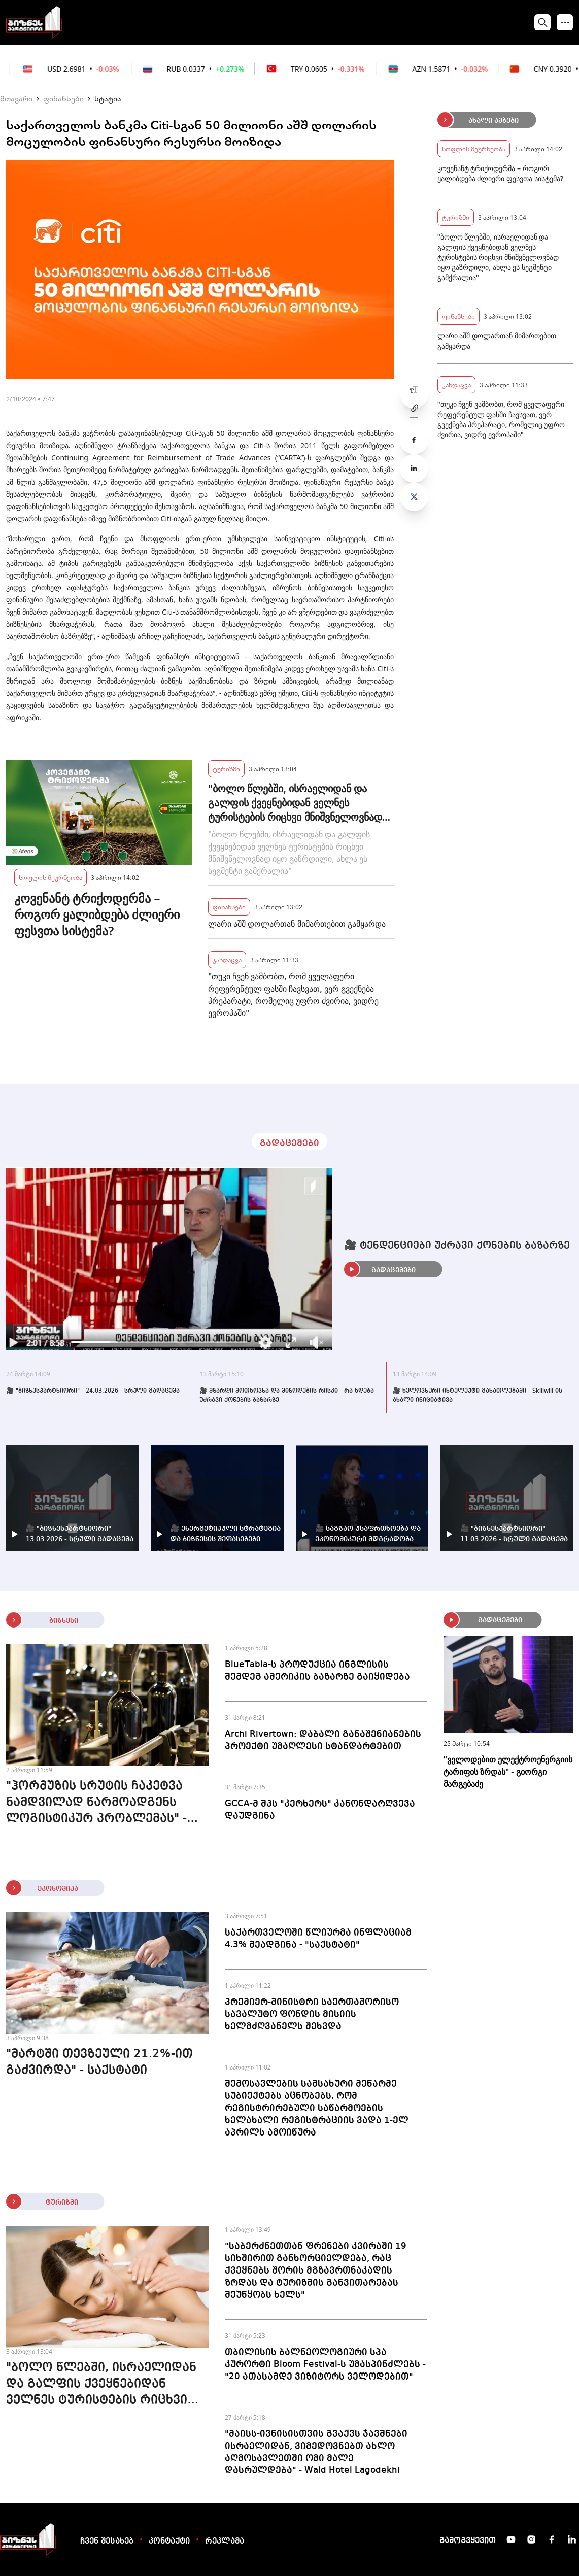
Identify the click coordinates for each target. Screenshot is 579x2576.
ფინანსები (63, 98)
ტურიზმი (226, 768)
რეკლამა (224, 2541)
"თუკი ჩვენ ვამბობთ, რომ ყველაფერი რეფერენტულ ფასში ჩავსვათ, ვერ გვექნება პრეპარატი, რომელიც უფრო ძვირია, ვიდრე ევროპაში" (293, 995)
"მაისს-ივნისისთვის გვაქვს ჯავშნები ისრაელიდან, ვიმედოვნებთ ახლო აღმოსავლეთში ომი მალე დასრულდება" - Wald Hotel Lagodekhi (316, 2452)
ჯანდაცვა (227, 959)
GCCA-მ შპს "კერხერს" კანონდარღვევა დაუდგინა (320, 1809)
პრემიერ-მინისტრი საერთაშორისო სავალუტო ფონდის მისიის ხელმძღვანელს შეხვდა (312, 2014)
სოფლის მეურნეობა (50, 877)
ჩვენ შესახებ (106, 2541)
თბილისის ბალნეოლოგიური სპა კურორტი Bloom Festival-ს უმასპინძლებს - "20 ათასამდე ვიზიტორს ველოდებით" (325, 2364)
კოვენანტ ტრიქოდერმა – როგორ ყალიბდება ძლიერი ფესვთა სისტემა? (97, 914)
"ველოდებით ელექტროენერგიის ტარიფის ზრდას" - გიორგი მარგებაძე (508, 1771)
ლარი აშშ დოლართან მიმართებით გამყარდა (297, 923)
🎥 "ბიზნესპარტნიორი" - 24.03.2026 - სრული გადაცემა (93, 1391)
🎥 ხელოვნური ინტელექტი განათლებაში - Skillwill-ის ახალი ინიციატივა (477, 1395)
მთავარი (16, 98)
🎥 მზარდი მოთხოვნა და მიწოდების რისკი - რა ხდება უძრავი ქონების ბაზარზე (286, 1395)
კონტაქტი (169, 2541)
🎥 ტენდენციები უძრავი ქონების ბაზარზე (457, 1246)
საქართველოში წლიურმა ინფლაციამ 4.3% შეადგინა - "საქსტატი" (318, 1938)
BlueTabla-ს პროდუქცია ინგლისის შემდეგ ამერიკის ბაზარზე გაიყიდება (317, 1670)
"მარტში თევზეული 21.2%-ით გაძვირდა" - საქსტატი (99, 2062)
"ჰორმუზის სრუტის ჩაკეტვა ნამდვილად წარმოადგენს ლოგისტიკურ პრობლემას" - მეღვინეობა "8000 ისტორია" (98, 1803)
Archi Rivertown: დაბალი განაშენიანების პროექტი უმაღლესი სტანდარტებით (323, 1740)
